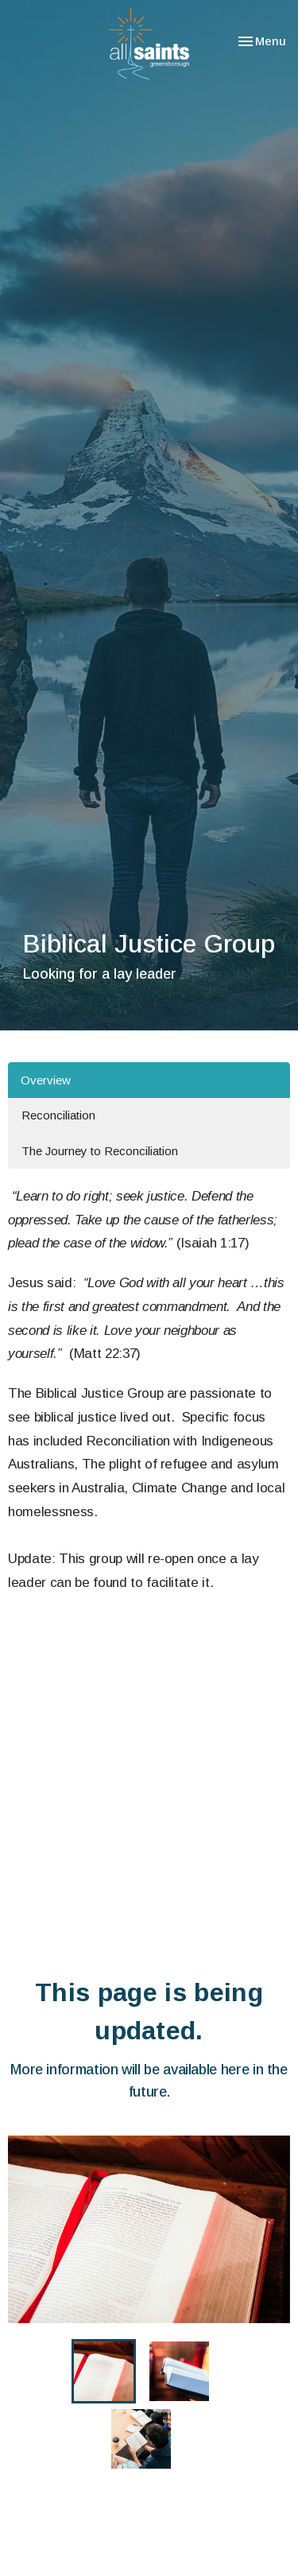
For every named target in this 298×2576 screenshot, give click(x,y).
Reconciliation (58, 1115)
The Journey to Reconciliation (99, 1151)
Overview (46, 1080)
